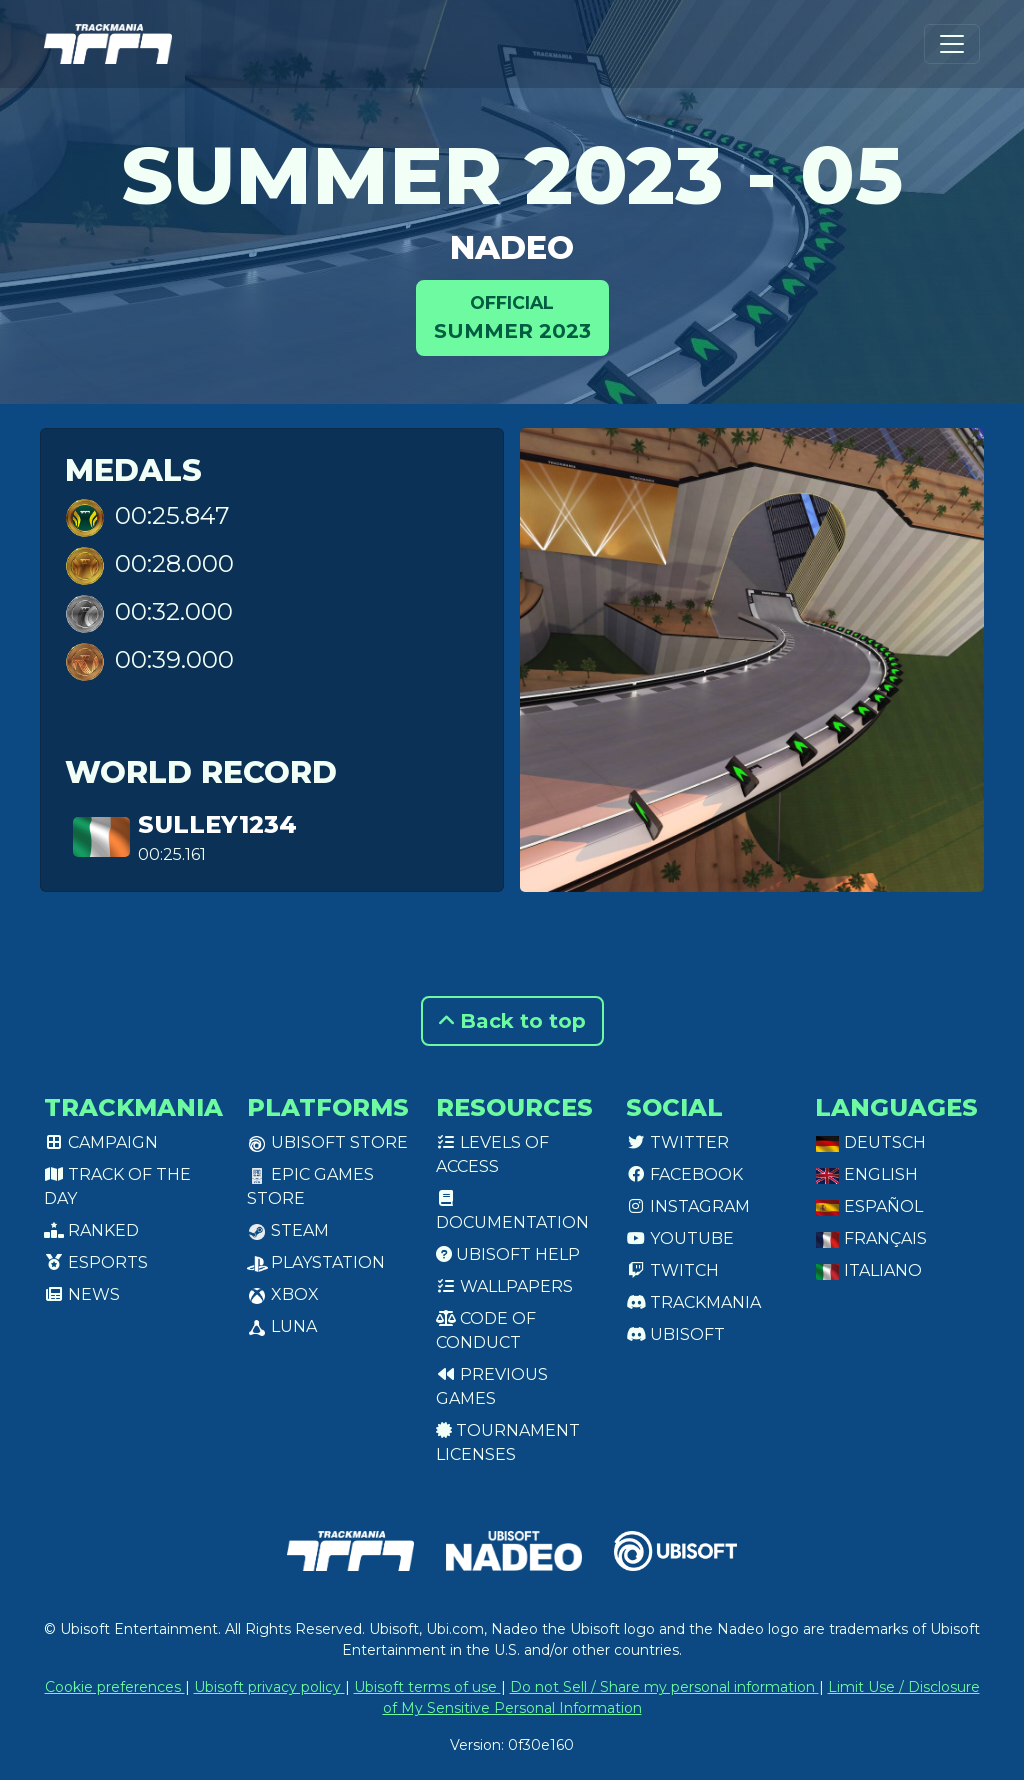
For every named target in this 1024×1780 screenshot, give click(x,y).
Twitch (672, 1270)
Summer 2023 (512, 316)
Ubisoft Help (508, 1254)
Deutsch (870, 1142)
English (866, 1174)
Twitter (677, 1142)
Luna (282, 1326)
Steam (288, 1230)
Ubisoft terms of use (427, 1687)
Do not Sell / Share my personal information (664, 1687)
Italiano (868, 1270)
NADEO (512, 247)
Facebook (684, 1174)
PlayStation (316, 1262)
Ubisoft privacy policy (269, 1687)
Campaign (101, 1142)
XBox (283, 1294)
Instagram (688, 1206)
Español (869, 1206)
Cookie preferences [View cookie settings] (115, 1687)
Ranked (91, 1230)
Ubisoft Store (327, 1142)
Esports (96, 1262)
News (82, 1294)
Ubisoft (675, 1334)
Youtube (680, 1238)
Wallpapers (504, 1286)
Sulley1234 (217, 824)
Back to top (512, 1021)
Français (871, 1238)
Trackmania (693, 1302)
